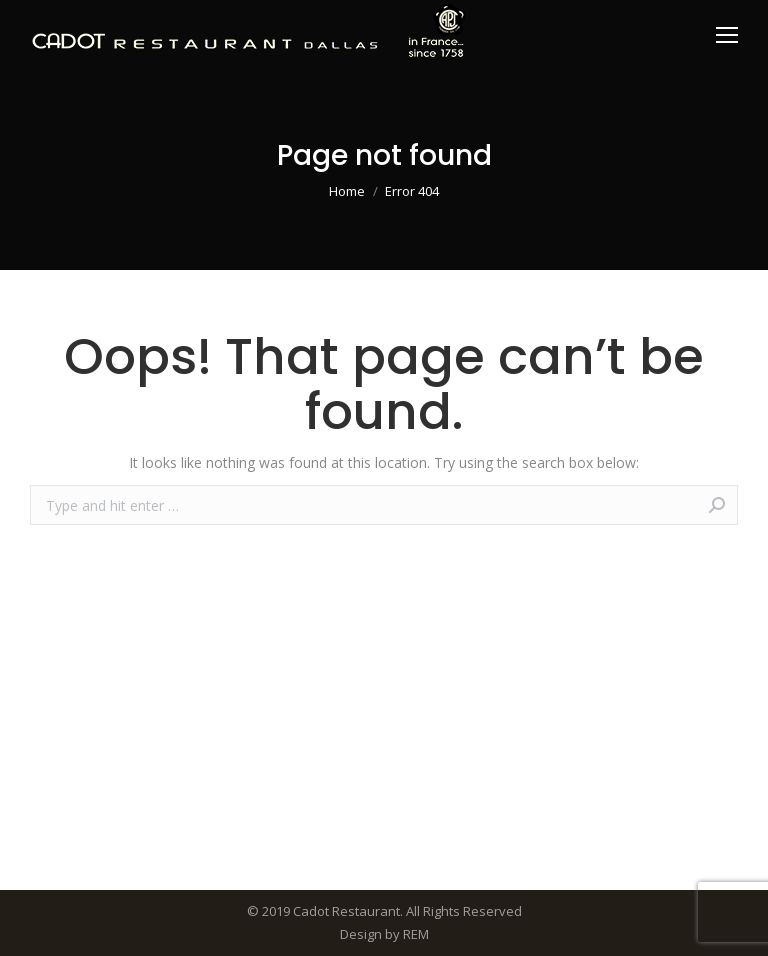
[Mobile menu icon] (727, 35)
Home (347, 191)
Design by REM (384, 934)
